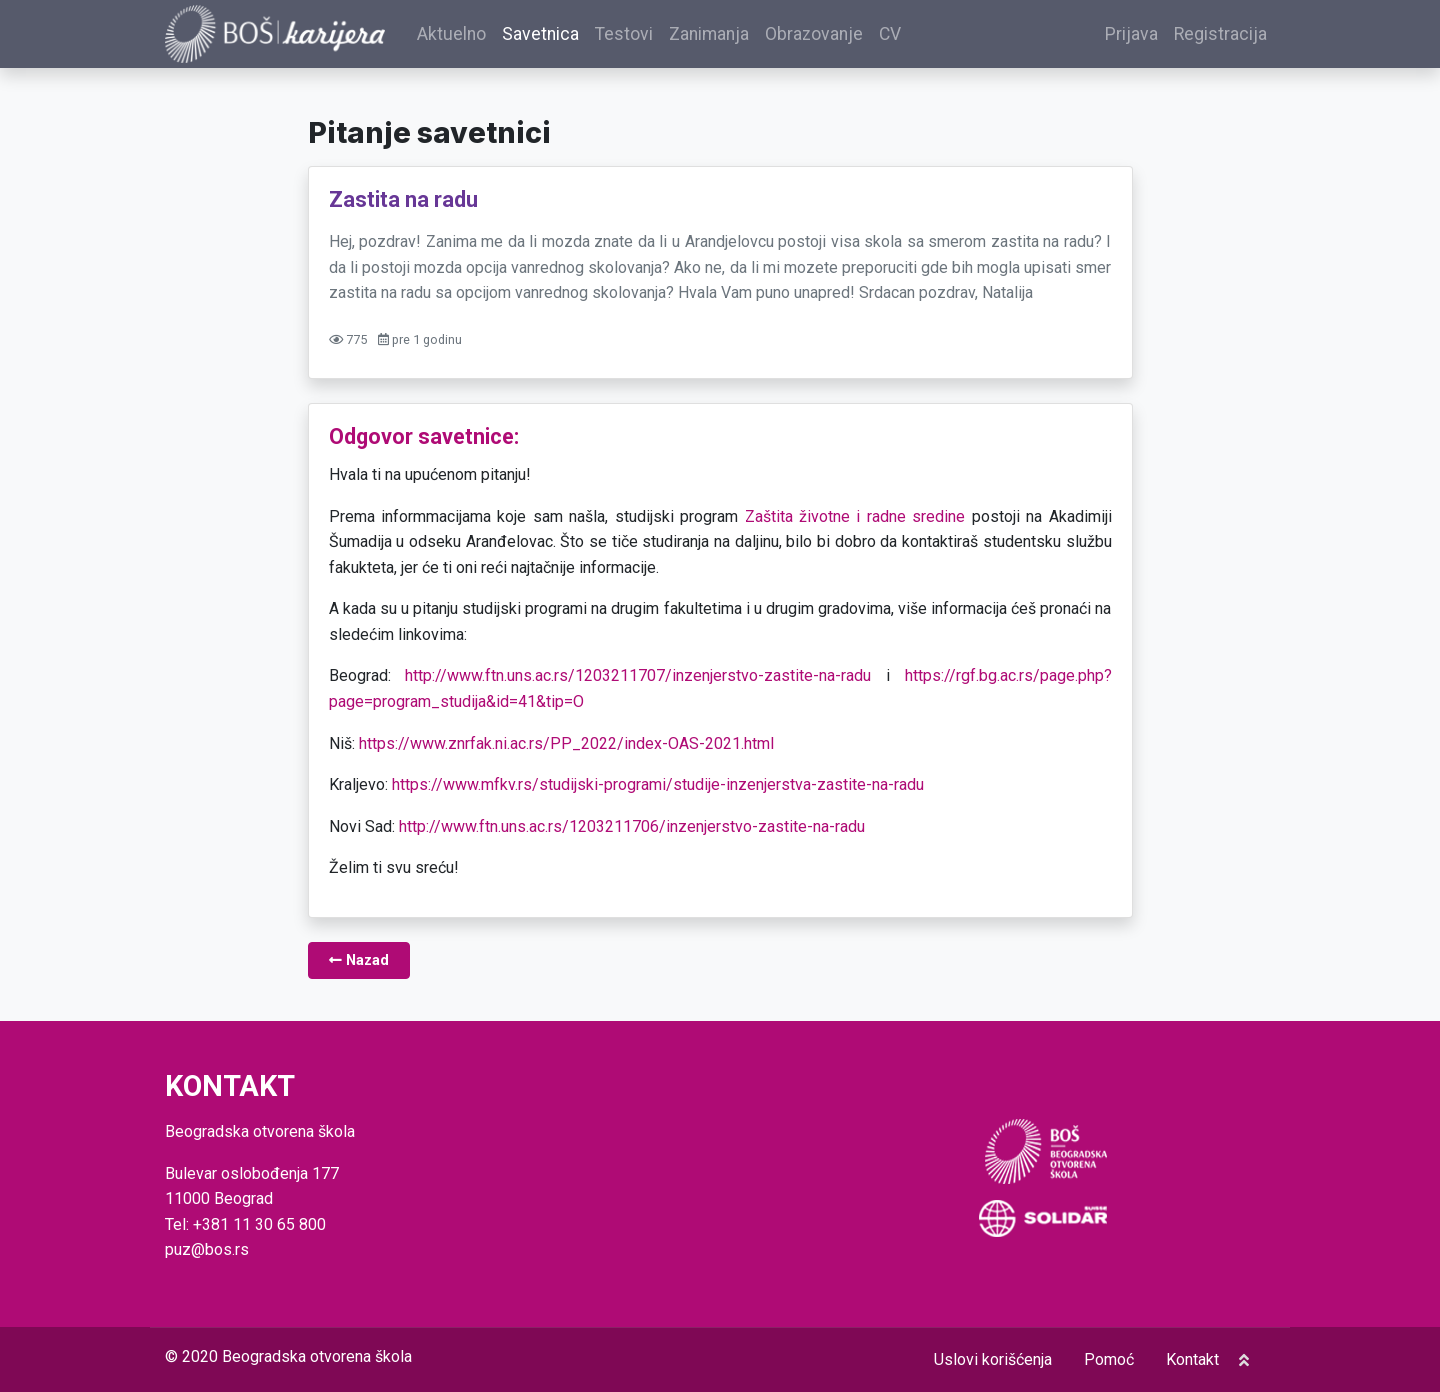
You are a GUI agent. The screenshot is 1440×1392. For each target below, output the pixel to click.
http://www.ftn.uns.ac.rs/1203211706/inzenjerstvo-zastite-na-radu (632, 826)
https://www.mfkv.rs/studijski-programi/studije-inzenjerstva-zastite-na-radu (658, 784)
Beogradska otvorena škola (317, 1356)
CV (890, 34)
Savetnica (540, 34)
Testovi (624, 34)
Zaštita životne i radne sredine (855, 516)
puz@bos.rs (207, 1249)
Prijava (1131, 34)
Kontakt (1192, 1359)
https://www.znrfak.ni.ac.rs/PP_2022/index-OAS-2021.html (566, 743)
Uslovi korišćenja (993, 1359)
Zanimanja (709, 34)
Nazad (359, 960)
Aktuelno (451, 34)
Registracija (1220, 34)
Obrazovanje (814, 34)
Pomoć (1109, 1359)
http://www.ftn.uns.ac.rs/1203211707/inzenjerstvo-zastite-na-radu (638, 675)
